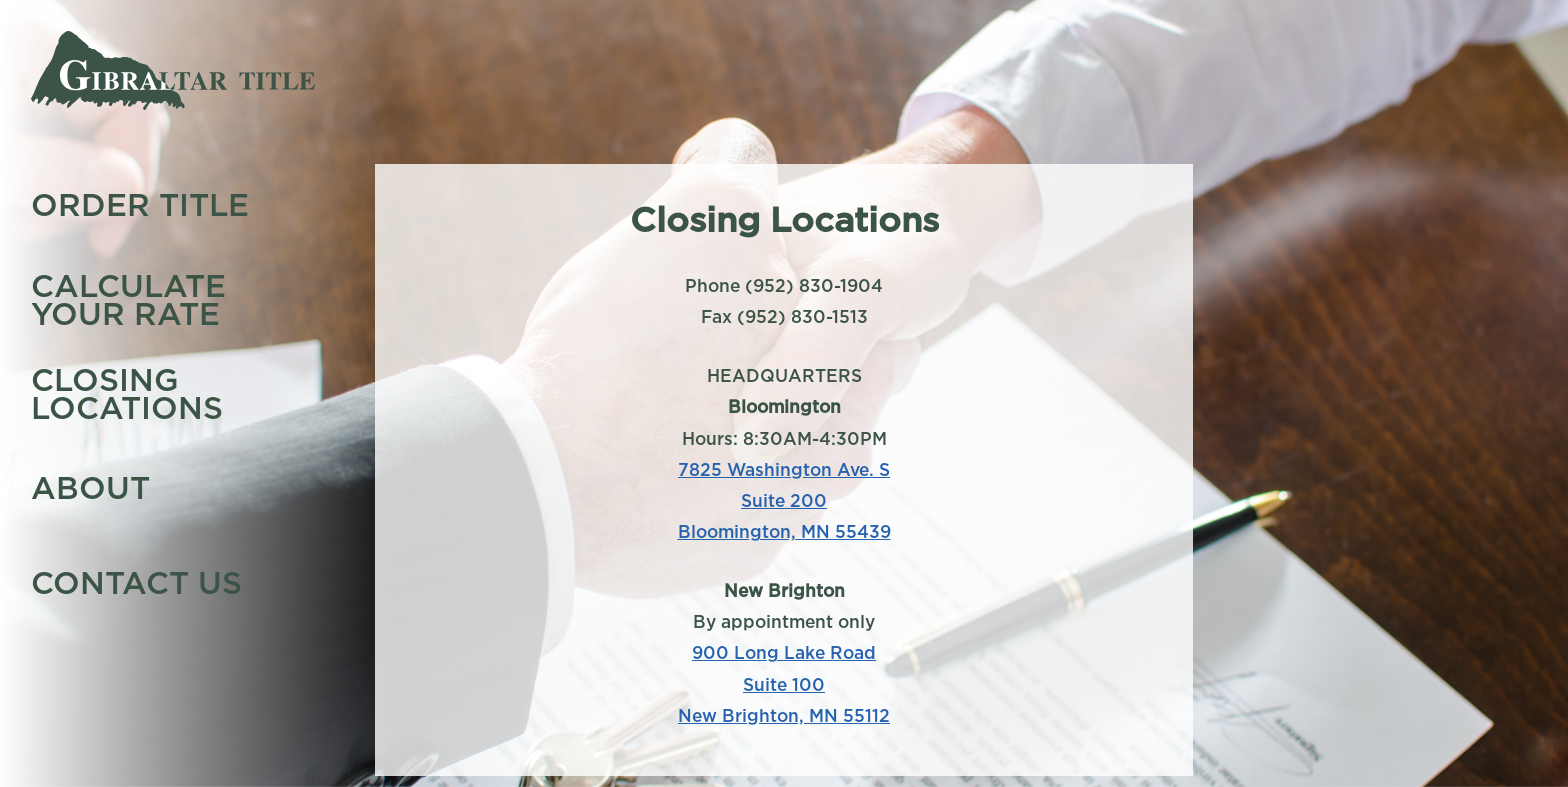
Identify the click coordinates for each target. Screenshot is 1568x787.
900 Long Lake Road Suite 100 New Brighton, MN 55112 (784, 683)
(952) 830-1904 (814, 285)
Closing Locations (127, 393)
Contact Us (136, 582)
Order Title (140, 205)
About (90, 488)
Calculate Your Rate (128, 299)
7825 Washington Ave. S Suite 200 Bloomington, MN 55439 (784, 500)
